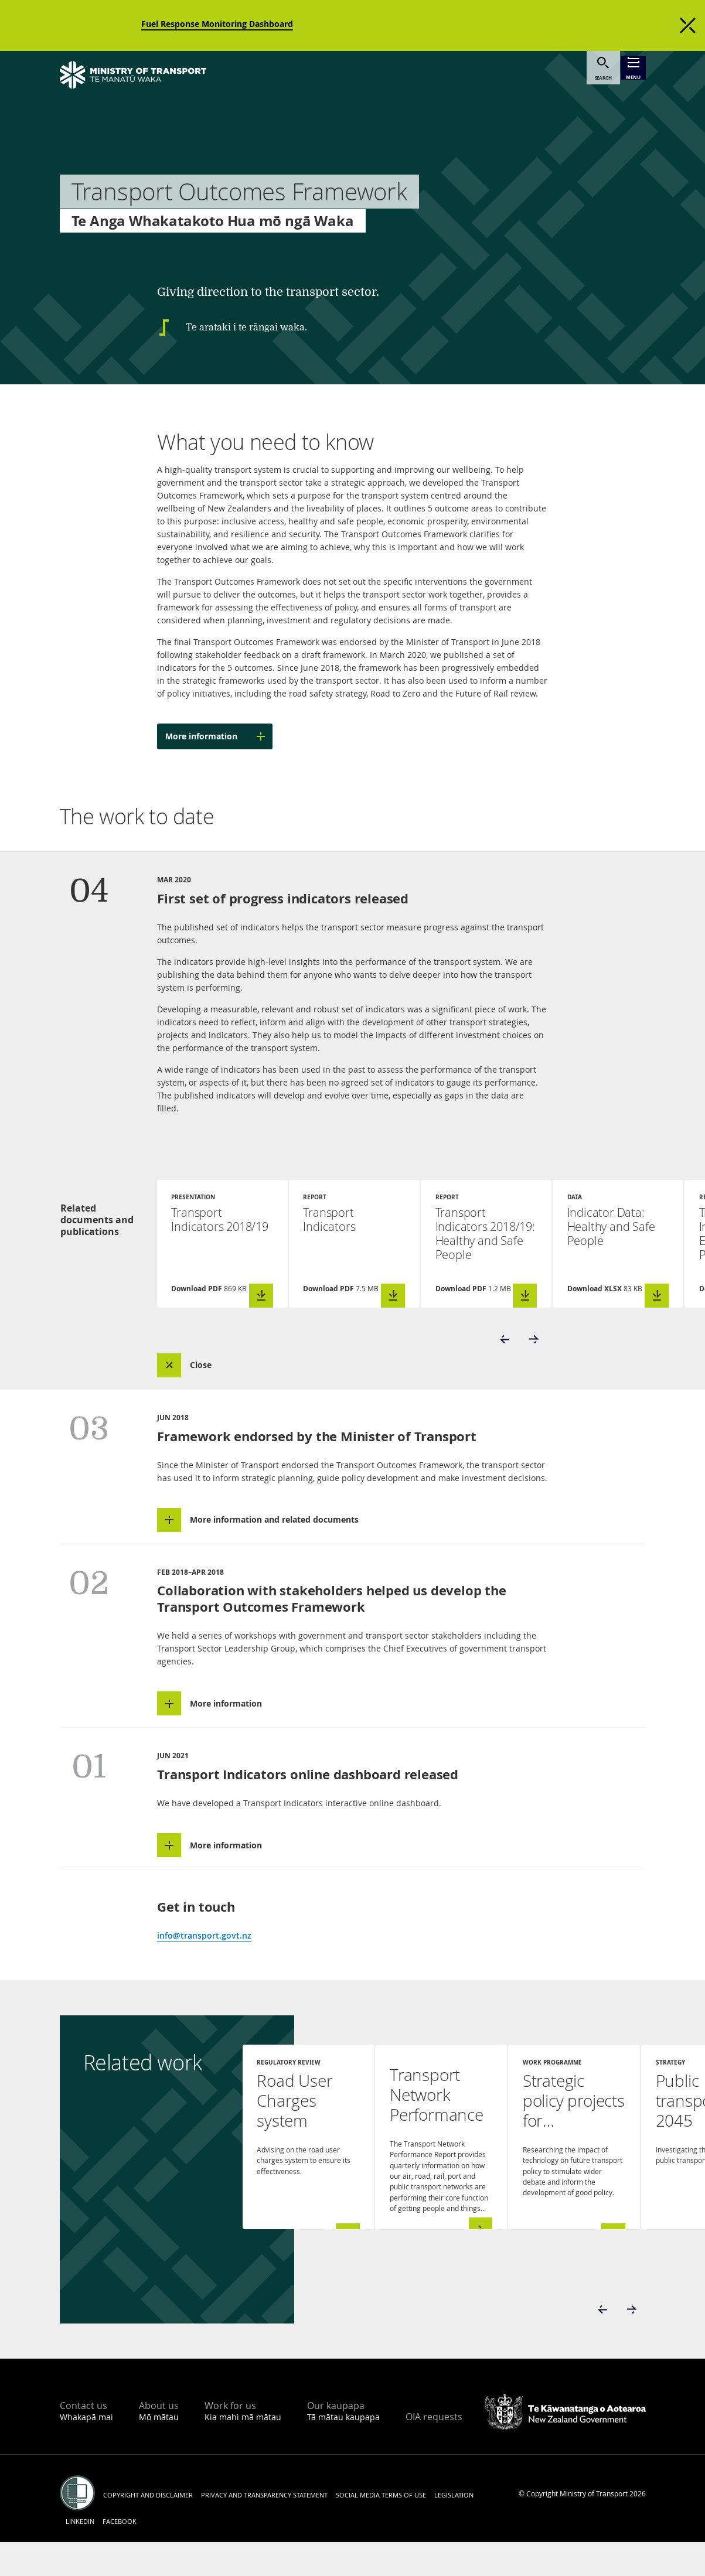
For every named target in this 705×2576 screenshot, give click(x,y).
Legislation (454, 2528)
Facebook (120, 2555)
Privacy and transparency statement (264, 2528)
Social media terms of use (381, 2528)
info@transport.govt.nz (204, 1969)
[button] (506, 1356)
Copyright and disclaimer (148, 2528)
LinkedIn (80, 2555)
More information (219, 736)
